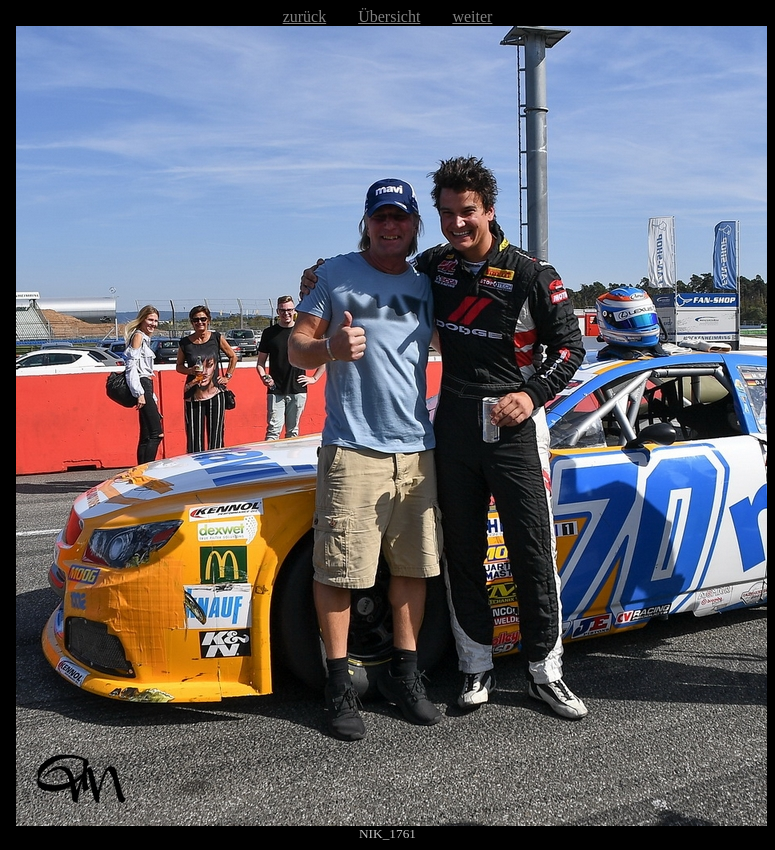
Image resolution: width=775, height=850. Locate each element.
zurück (305, 16)
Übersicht (389, 16)
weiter (472, 16)
